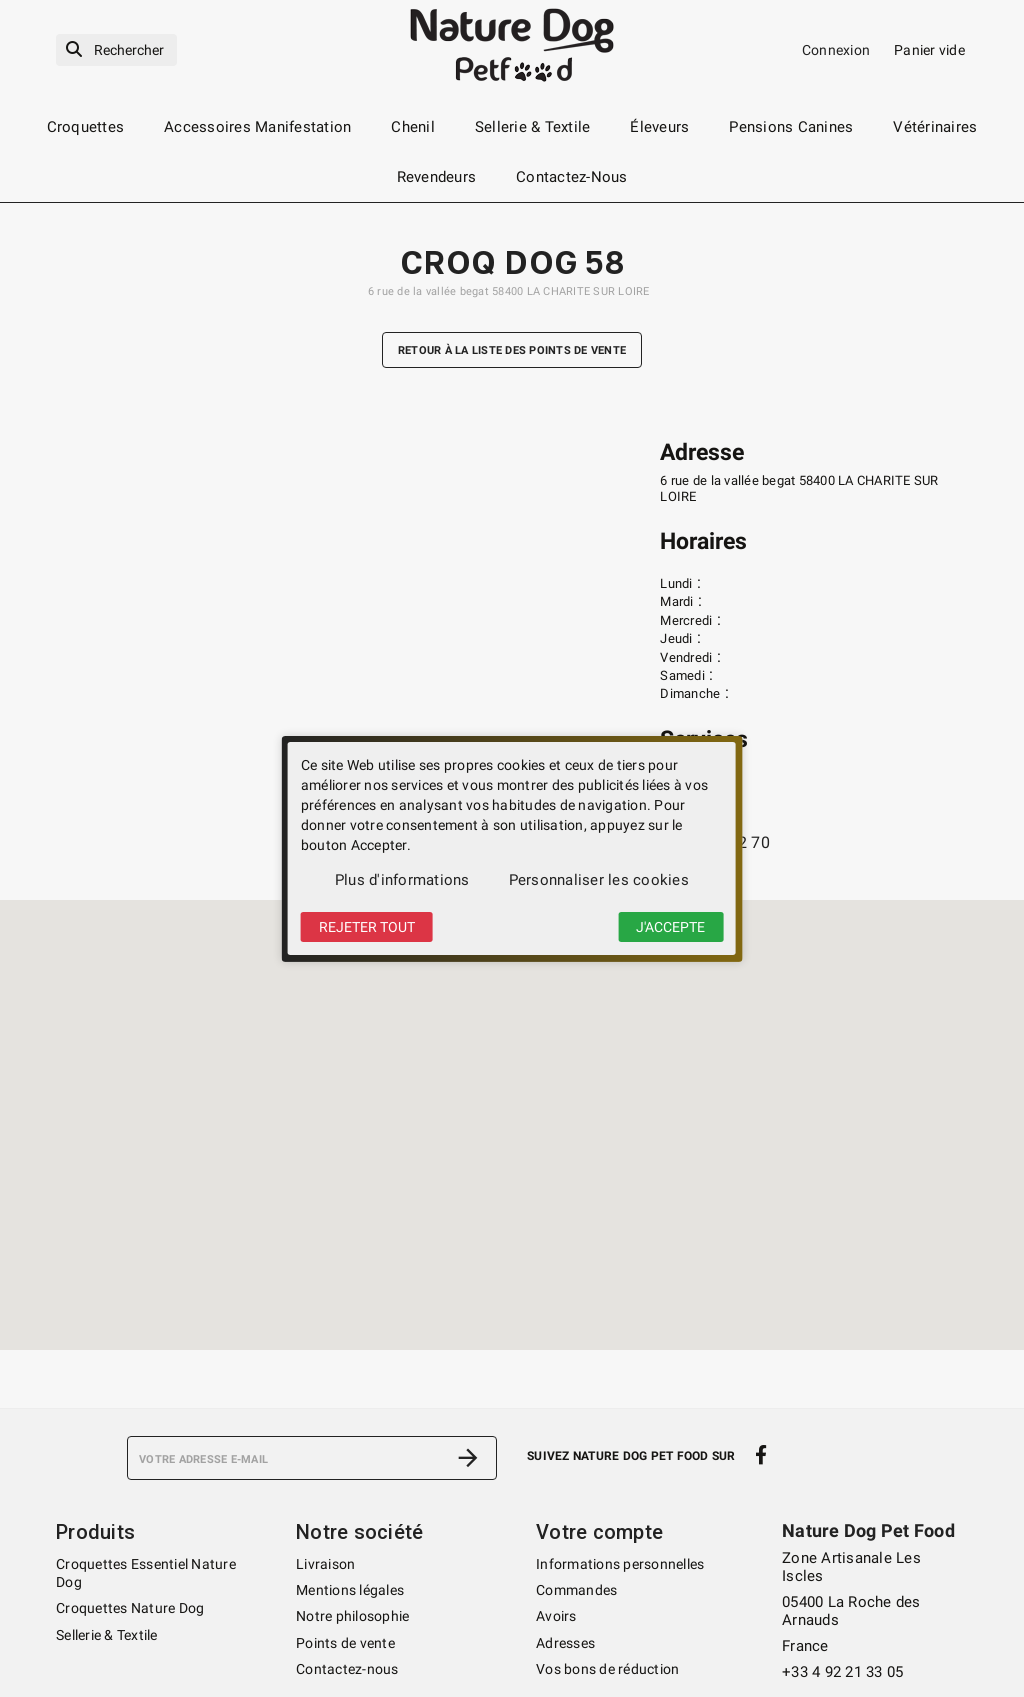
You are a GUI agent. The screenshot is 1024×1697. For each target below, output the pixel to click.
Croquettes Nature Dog (130, 1608)
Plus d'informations (402, 880)
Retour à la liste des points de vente (512, 350)
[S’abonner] (468, 1458)
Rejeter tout (367, 927)
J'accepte (670, 927)
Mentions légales (350, 1590)
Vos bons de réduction (607, 1669)
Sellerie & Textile (107, 1635)
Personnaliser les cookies (599, 880)
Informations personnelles (620, 1564)
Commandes (576, 1590)
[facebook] (761, 1456)
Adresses (565, 1643)
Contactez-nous (347, 1669)
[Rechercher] (116, 50)
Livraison (325, 1564)
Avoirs (556, 1616)
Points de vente (345, 1643)
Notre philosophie (352, 1616)
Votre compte (599, 1532)
